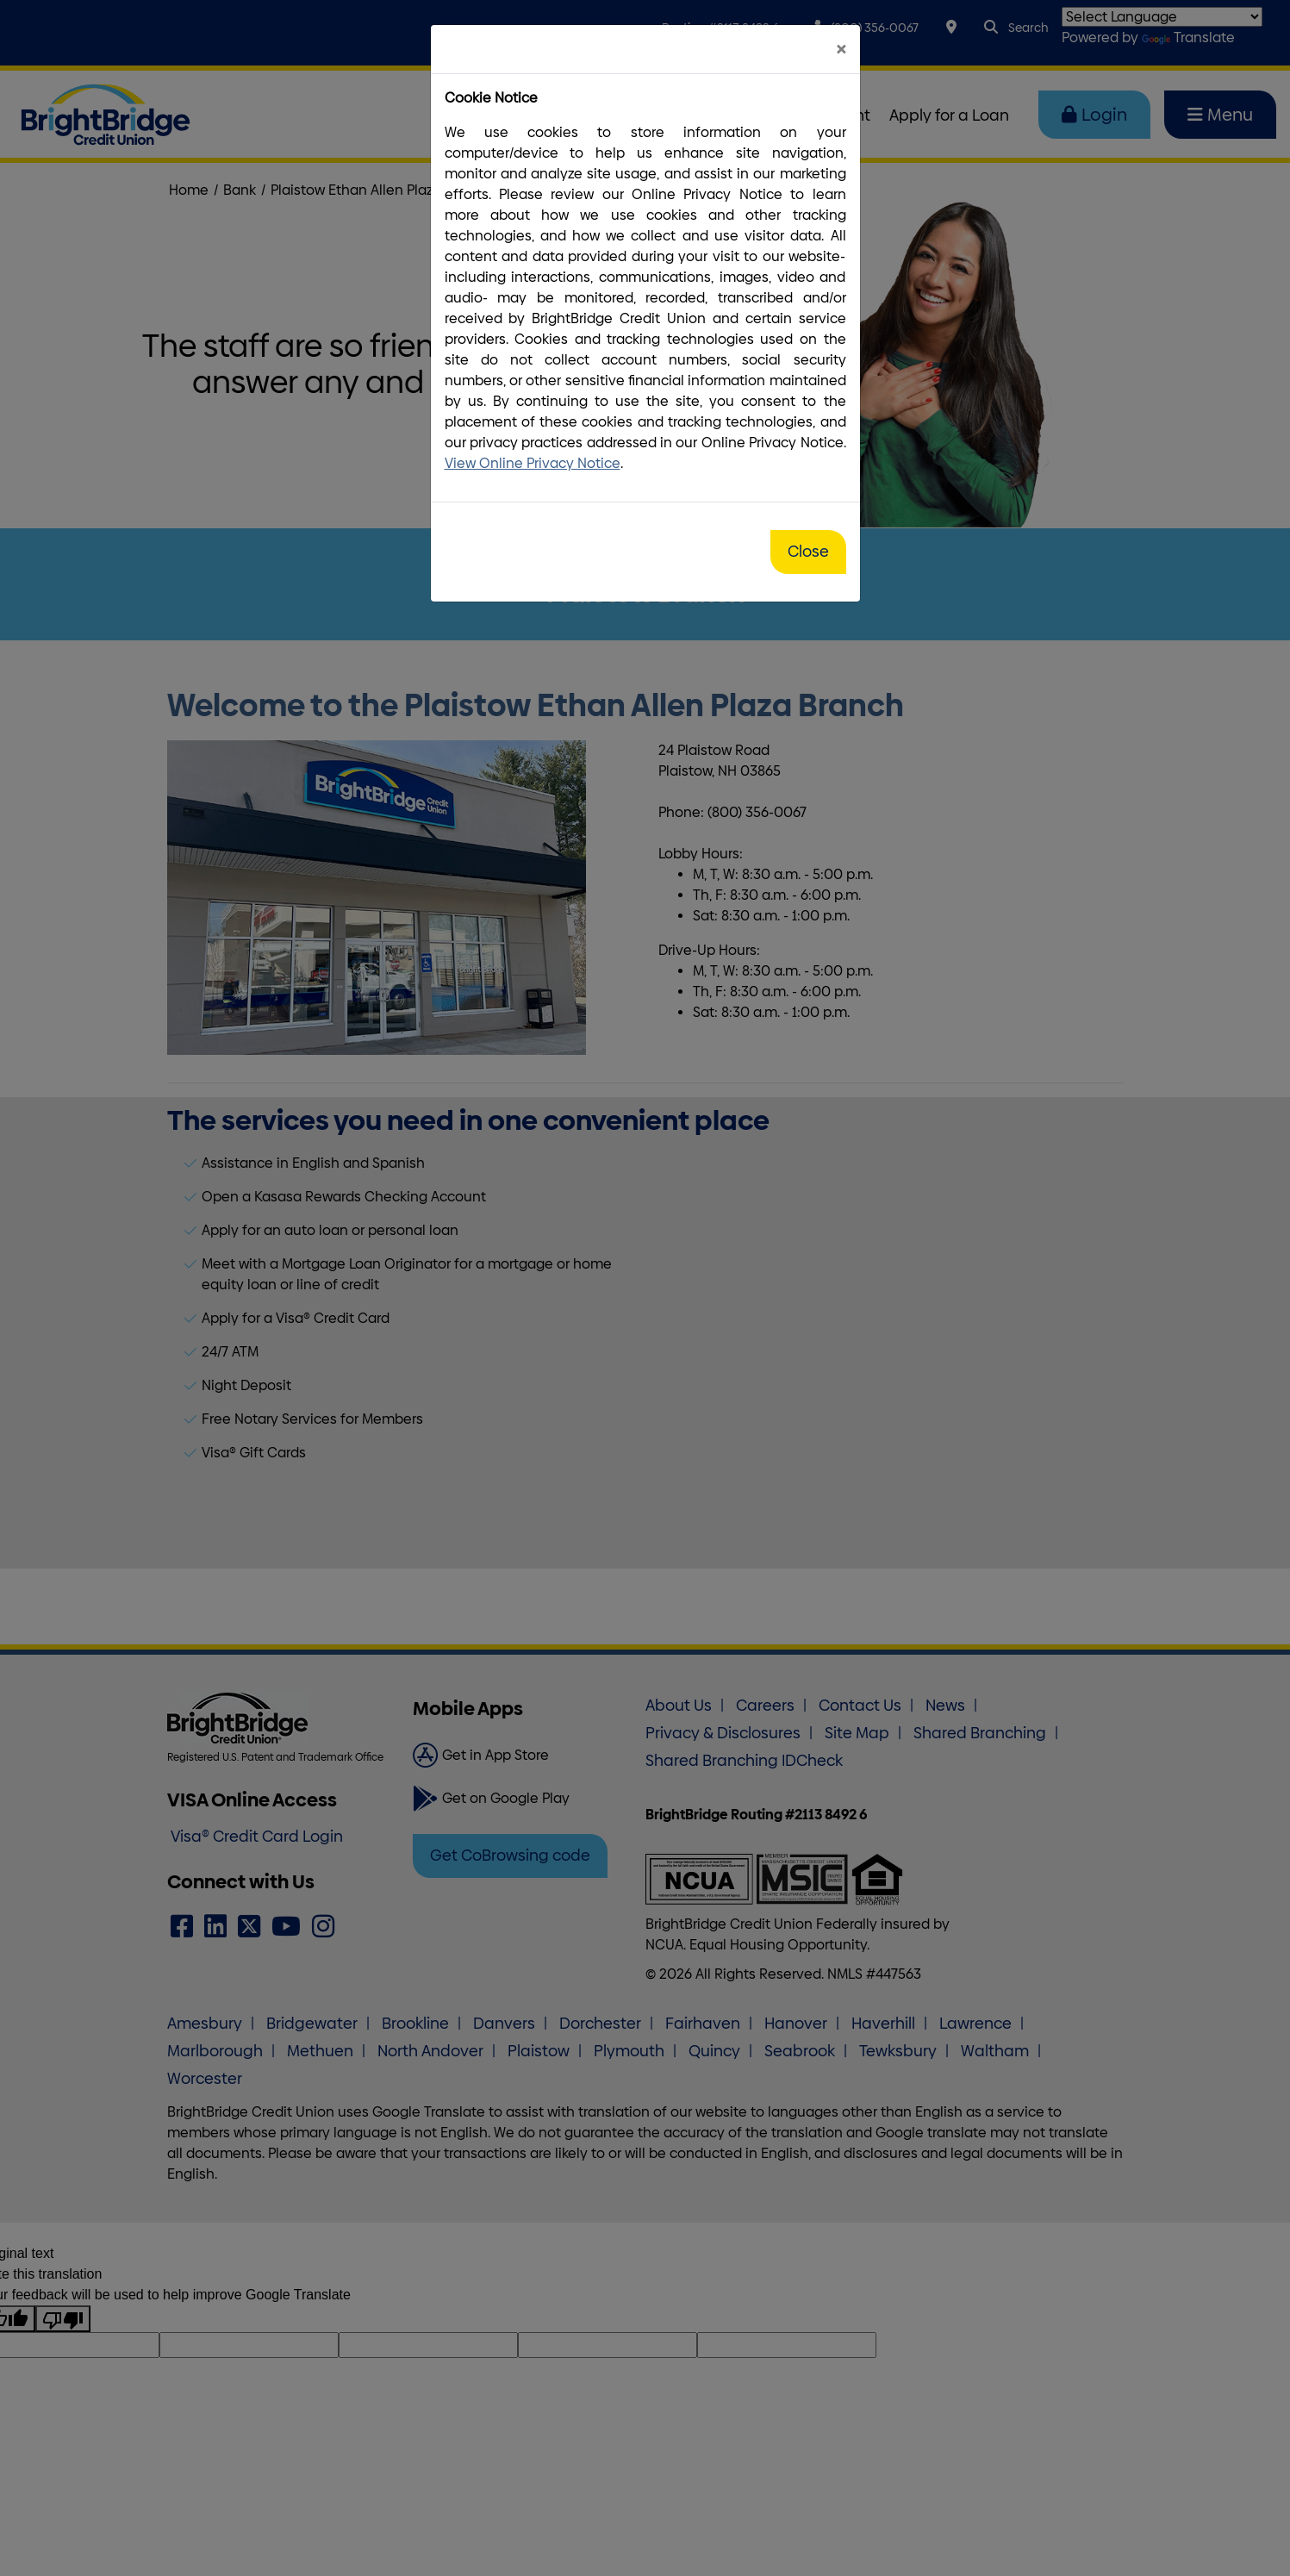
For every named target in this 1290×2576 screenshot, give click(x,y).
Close (808, 551)
